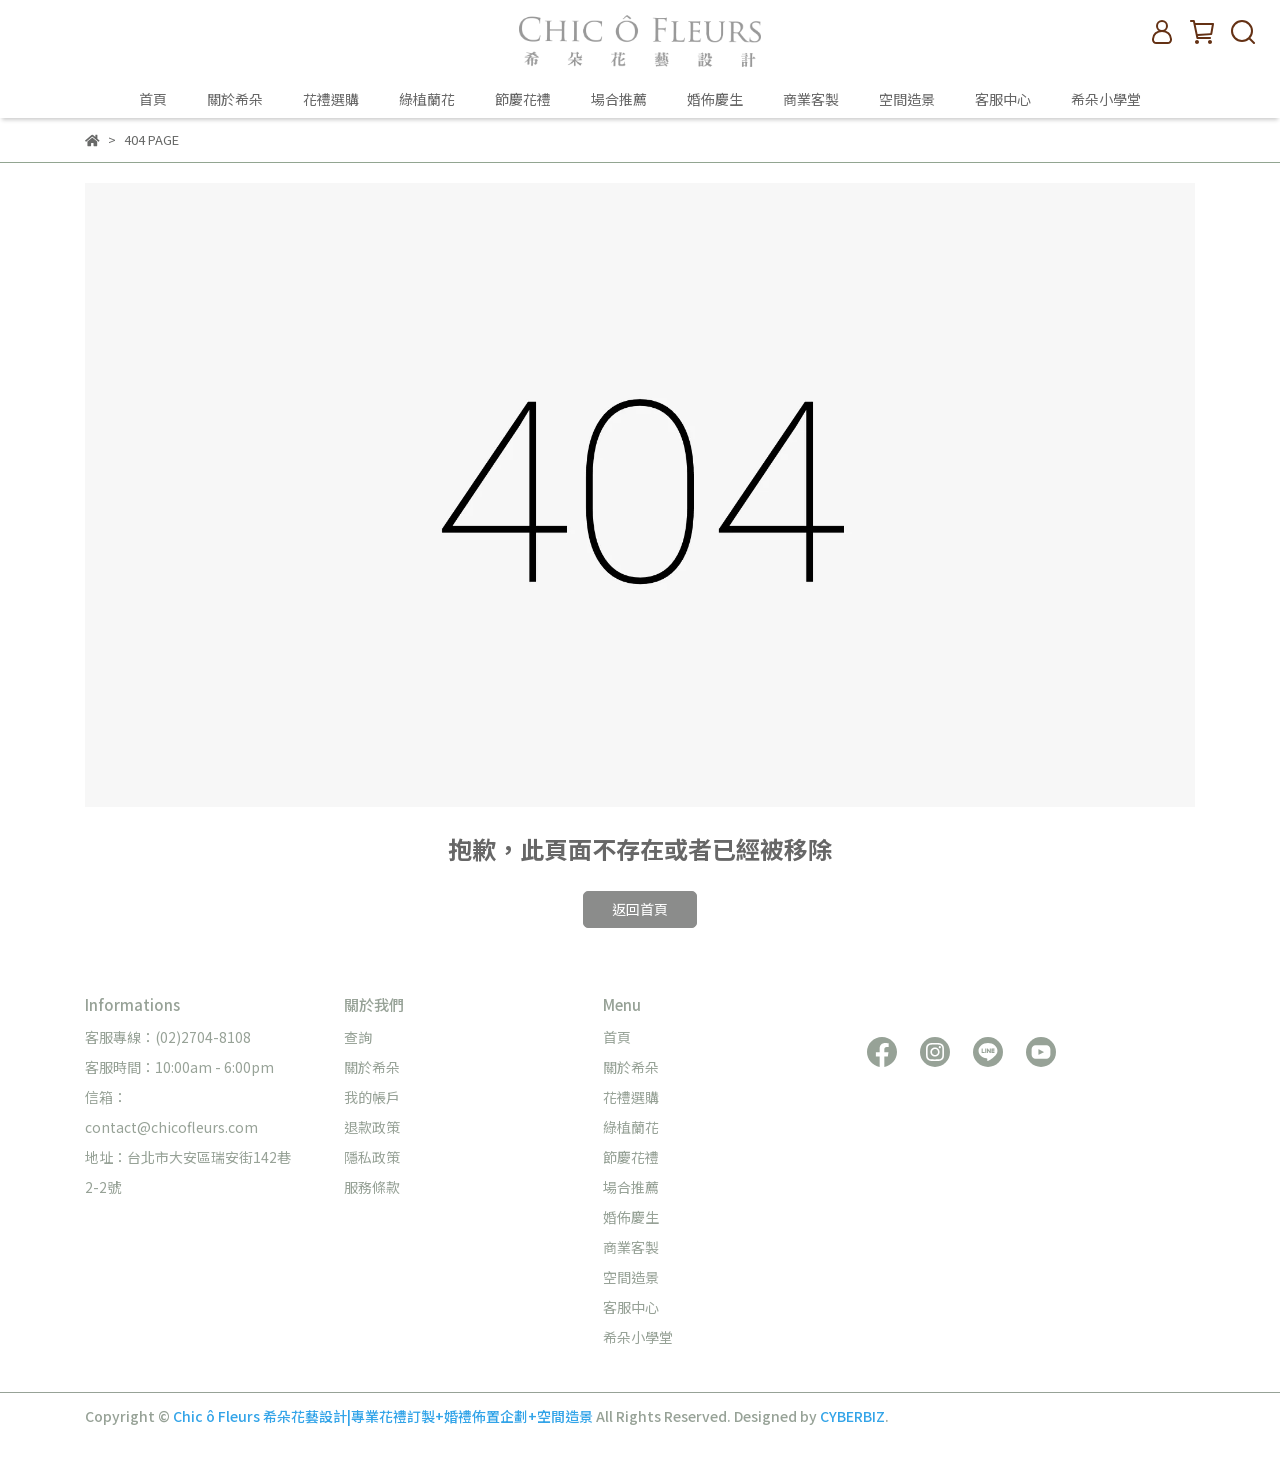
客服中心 (1003, 99)
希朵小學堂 (1106, 99)
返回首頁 (640, 909)
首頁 (153, 99)
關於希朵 (235, 99)
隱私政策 (372, 1157)
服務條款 (372, 1187)
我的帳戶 (372, 1097)
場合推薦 (619, 99)
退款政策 (372, 1127)
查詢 (358, 1037)
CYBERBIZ (852, 1416)
